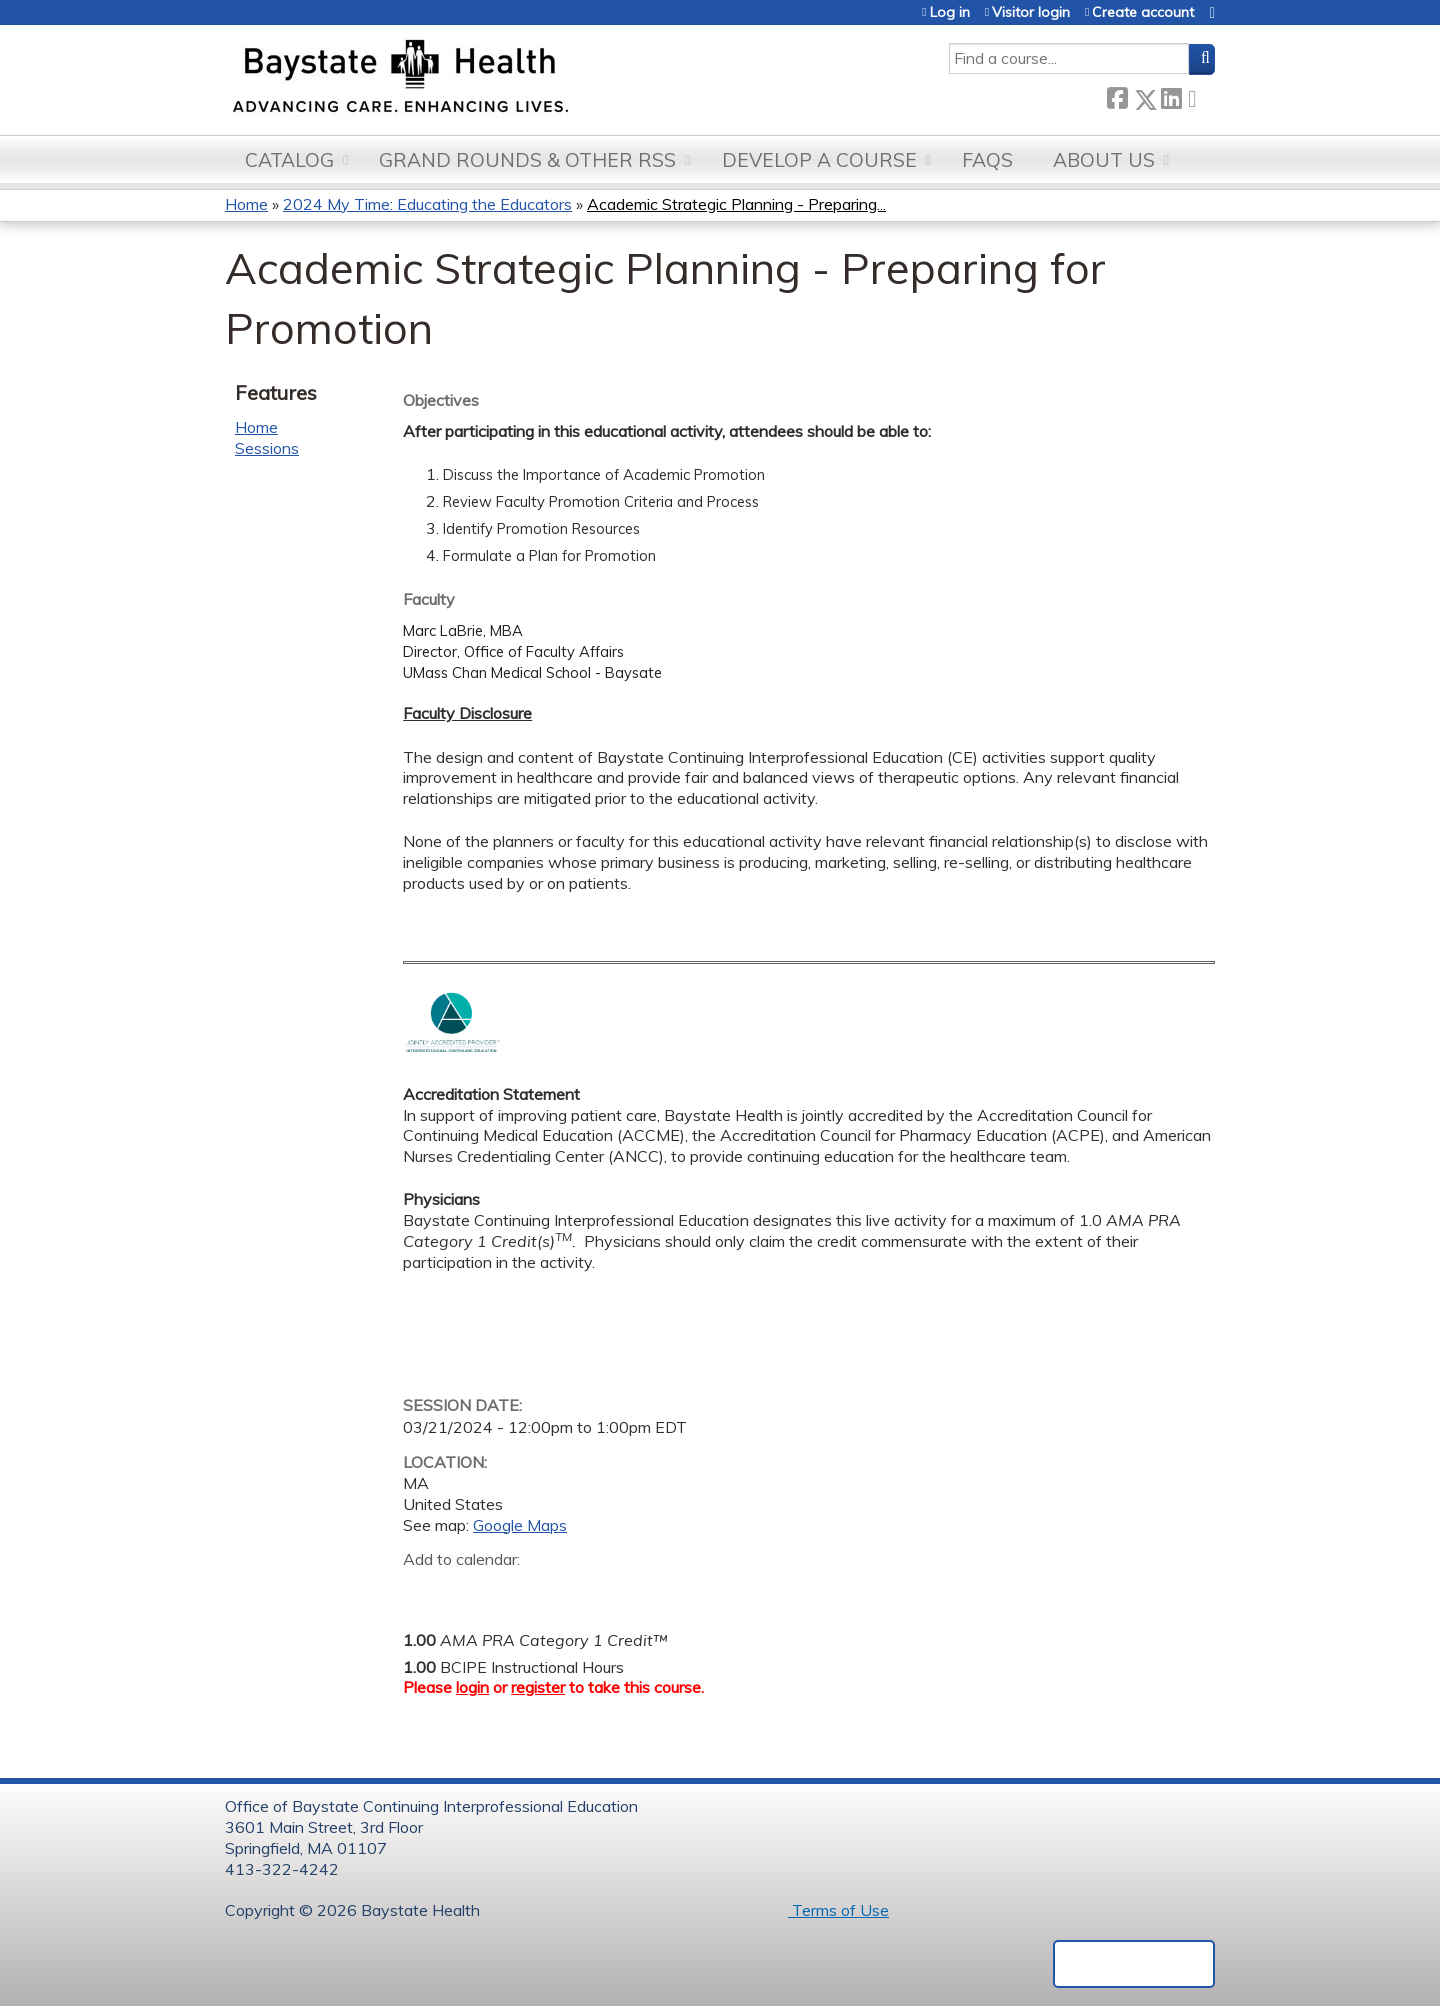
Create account (1143, 12)
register (538, 1687)
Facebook (1117, 95)
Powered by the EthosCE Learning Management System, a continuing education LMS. (1134, 1964)
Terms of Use (838, 1910)
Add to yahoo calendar (468, 1591)
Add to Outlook (561, 1591)
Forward (1198, 95)
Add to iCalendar (513, 1590)
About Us (1104, 160)
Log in (950, 12)
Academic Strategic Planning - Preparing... (736, 204)
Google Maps (520, 1525)
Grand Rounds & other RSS (527, 160)
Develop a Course (819, 160)
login (472, 1687)
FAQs (987, 160)
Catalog (289, 160)
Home (246, 204)
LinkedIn (1171, 95)
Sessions (267, 448)
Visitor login (1031, 12)
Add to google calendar (423, 1591)
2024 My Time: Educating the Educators (427, 204)
